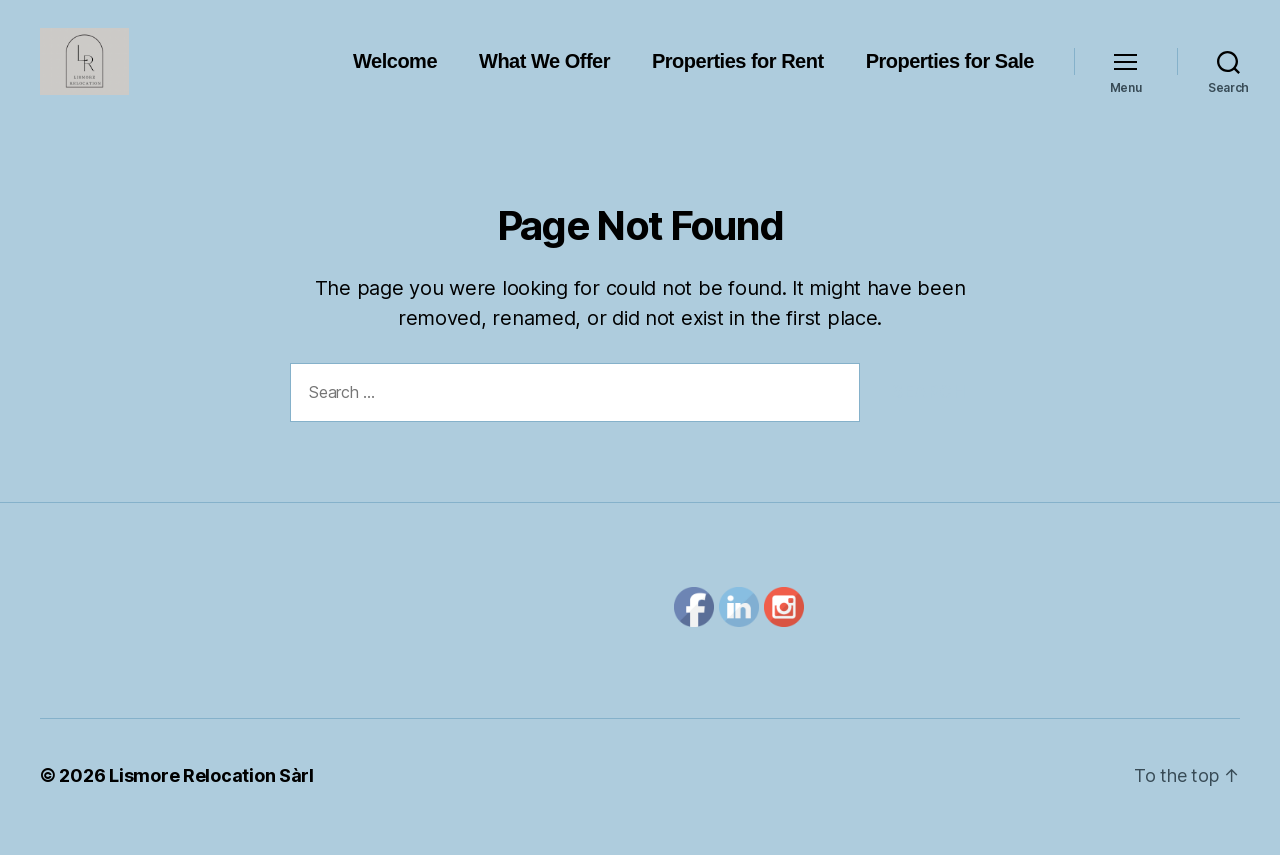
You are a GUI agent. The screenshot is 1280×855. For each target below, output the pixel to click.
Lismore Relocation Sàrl (211, 798)
